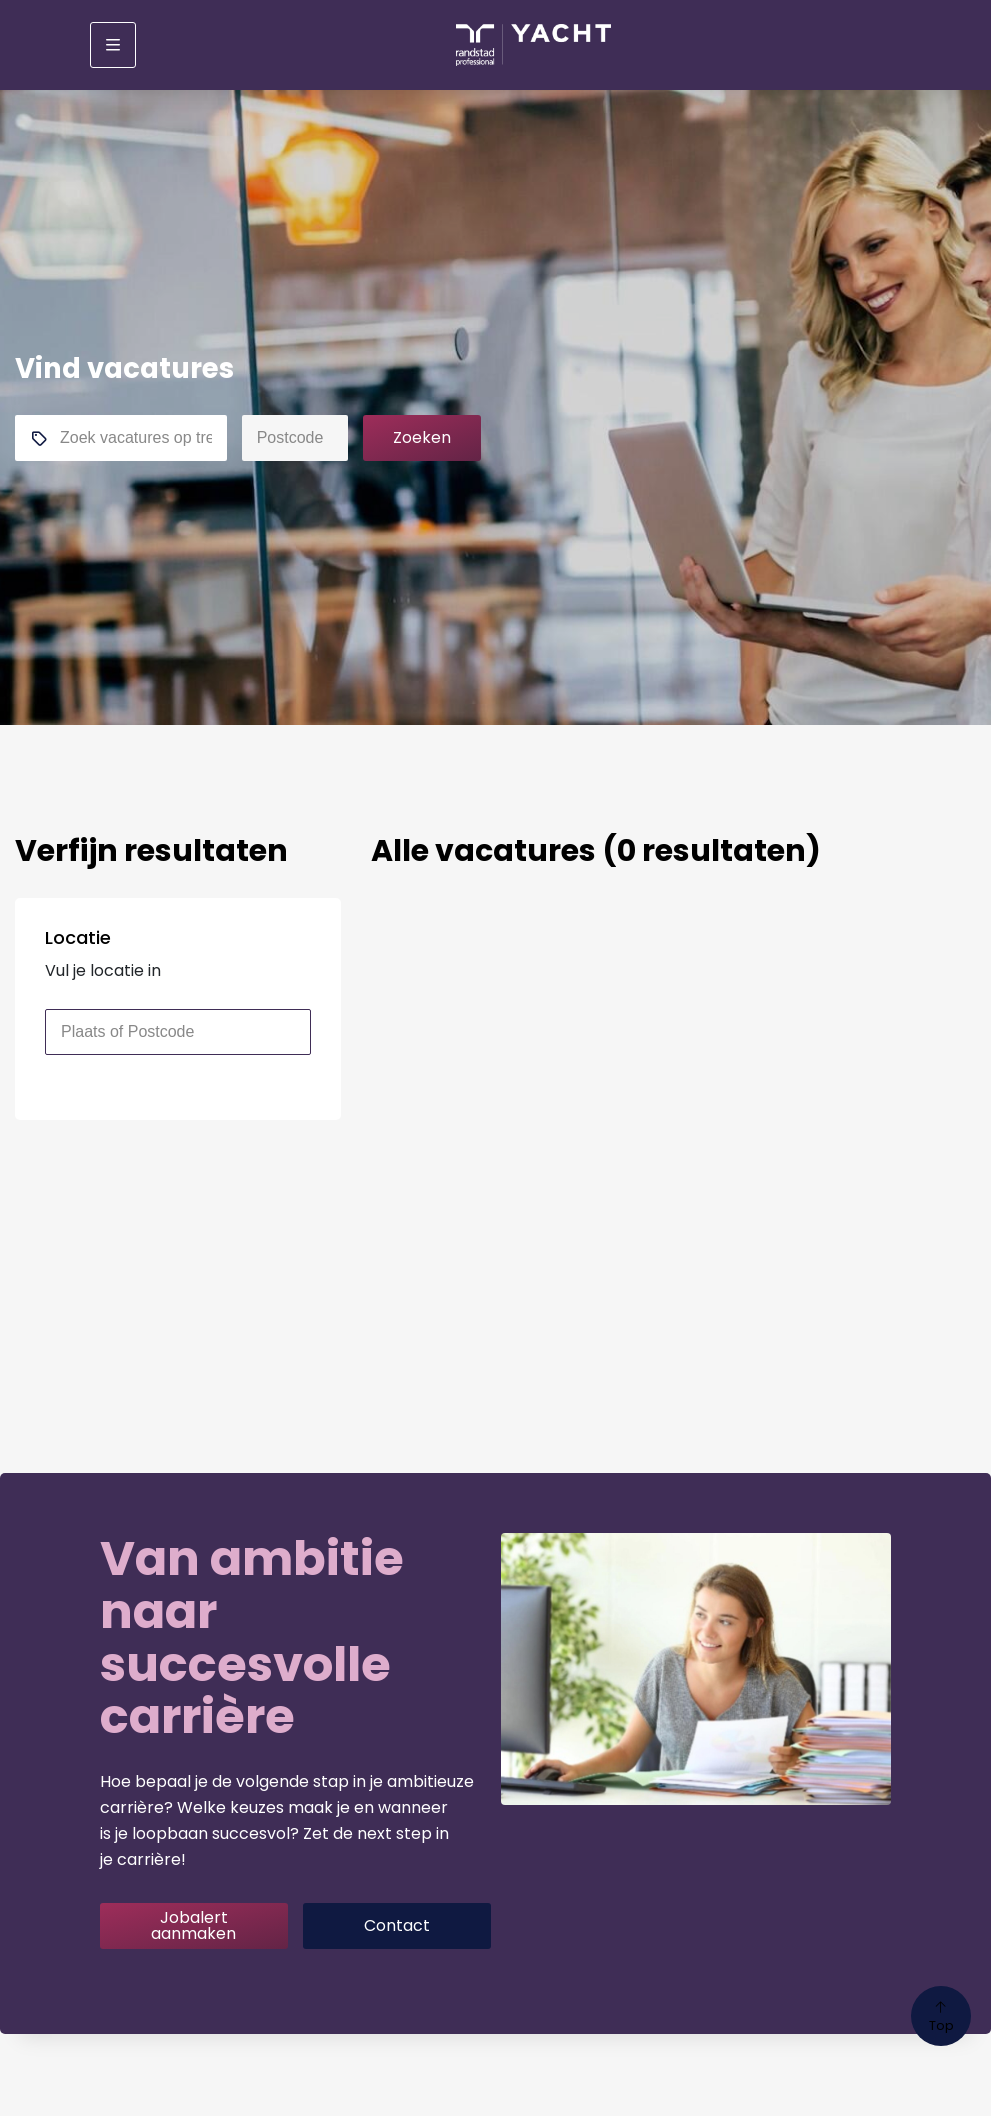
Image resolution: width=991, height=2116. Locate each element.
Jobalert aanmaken (193, 1925)
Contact (397, 1925)
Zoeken (422, 437)
